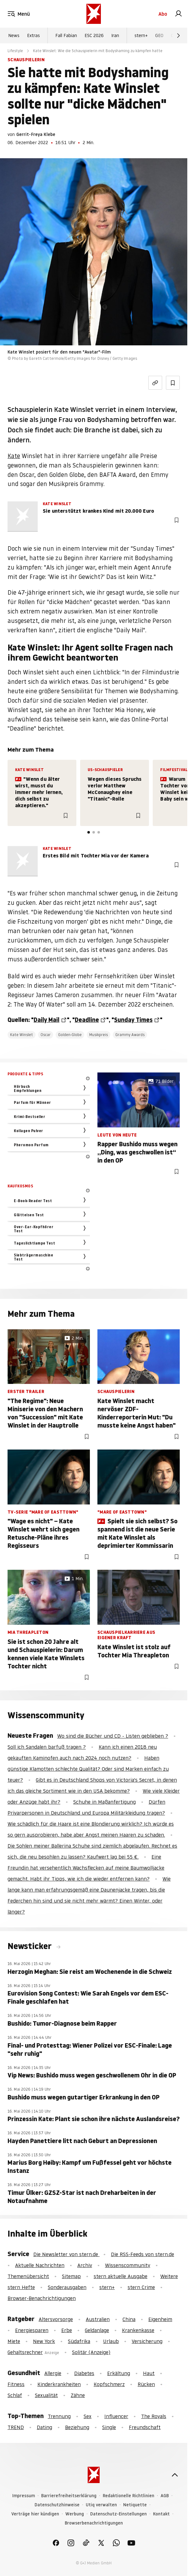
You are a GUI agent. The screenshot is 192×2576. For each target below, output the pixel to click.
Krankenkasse (138, 2330)
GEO (159, 35)
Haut (149, 2373)
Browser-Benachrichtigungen (42, 2298)
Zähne (78, 2395)
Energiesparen (31, 2330)
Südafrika (79, 2341)
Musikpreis (98, 1034)
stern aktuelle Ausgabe (120, 2276)
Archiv (84, 2265)
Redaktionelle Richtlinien (128, 2495)
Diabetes (84, 2373)
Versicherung (147, 2341)
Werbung (74, 2514)
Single (109, 2427)
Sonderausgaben (67, 2287)
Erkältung (118, 2373)
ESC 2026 (94, 35)
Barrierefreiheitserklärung (68, 2495)
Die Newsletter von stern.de (66, 2254)
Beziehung (77, 2427)
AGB (165, 2495)
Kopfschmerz (109, 2384)
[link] (178, 14)
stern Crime (141, 2287)
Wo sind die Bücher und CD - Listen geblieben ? (112, 1736)
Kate (14, 456)
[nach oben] (175, 2475)
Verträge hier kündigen (35, 2514)
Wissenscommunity (127, 2265)
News (13, 35)
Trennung (59, 2416)
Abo (162, 14)
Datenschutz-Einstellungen (118, 2514)
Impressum (23, 2495)
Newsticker (30, 1946)
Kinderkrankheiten (59, 2384)
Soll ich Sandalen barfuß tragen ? (47, 1747)
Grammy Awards (130, 1034)
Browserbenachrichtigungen (94, 2523)
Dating (44, 2427)
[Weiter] (178, 35)
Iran (115, 35)
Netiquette (135, 2505)
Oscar (46, 1034)
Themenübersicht (28, 2276)
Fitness (16, 2384)
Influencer (116, 2416)
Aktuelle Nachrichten (39, 2265)
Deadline (87, 1019)
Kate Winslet (21, 1034)
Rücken (146, 2384)
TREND (16, 2427)
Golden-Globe (70, 1034)
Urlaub (111, 2341)
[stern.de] (93, 14)
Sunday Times (133, 1019)
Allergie (52, 2373)
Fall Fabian (66, 35)
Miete (14, 2341)
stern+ (141, 35)
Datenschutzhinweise (57, 2505)
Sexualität (46, 2395)
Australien (98, 2319)
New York (44, 2341)
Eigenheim (160, 2319)
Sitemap (71, 2276)
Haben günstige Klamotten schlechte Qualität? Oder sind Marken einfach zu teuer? (88, 1769)
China (129, 2319)
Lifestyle (15, 50)
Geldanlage (97, 2330)
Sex (87, 2416)
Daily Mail (46, 1019)
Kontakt (161, 2514)
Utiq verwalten (101, 2505)
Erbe (66, 2330)
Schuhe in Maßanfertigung (104, 1802)
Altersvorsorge (56, 2319)
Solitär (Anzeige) (91, 2352)
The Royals (153, 2416)
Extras (33, 35)
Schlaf (15, 2395)
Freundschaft (145, 2427)
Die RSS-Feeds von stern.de (142, 2254)
